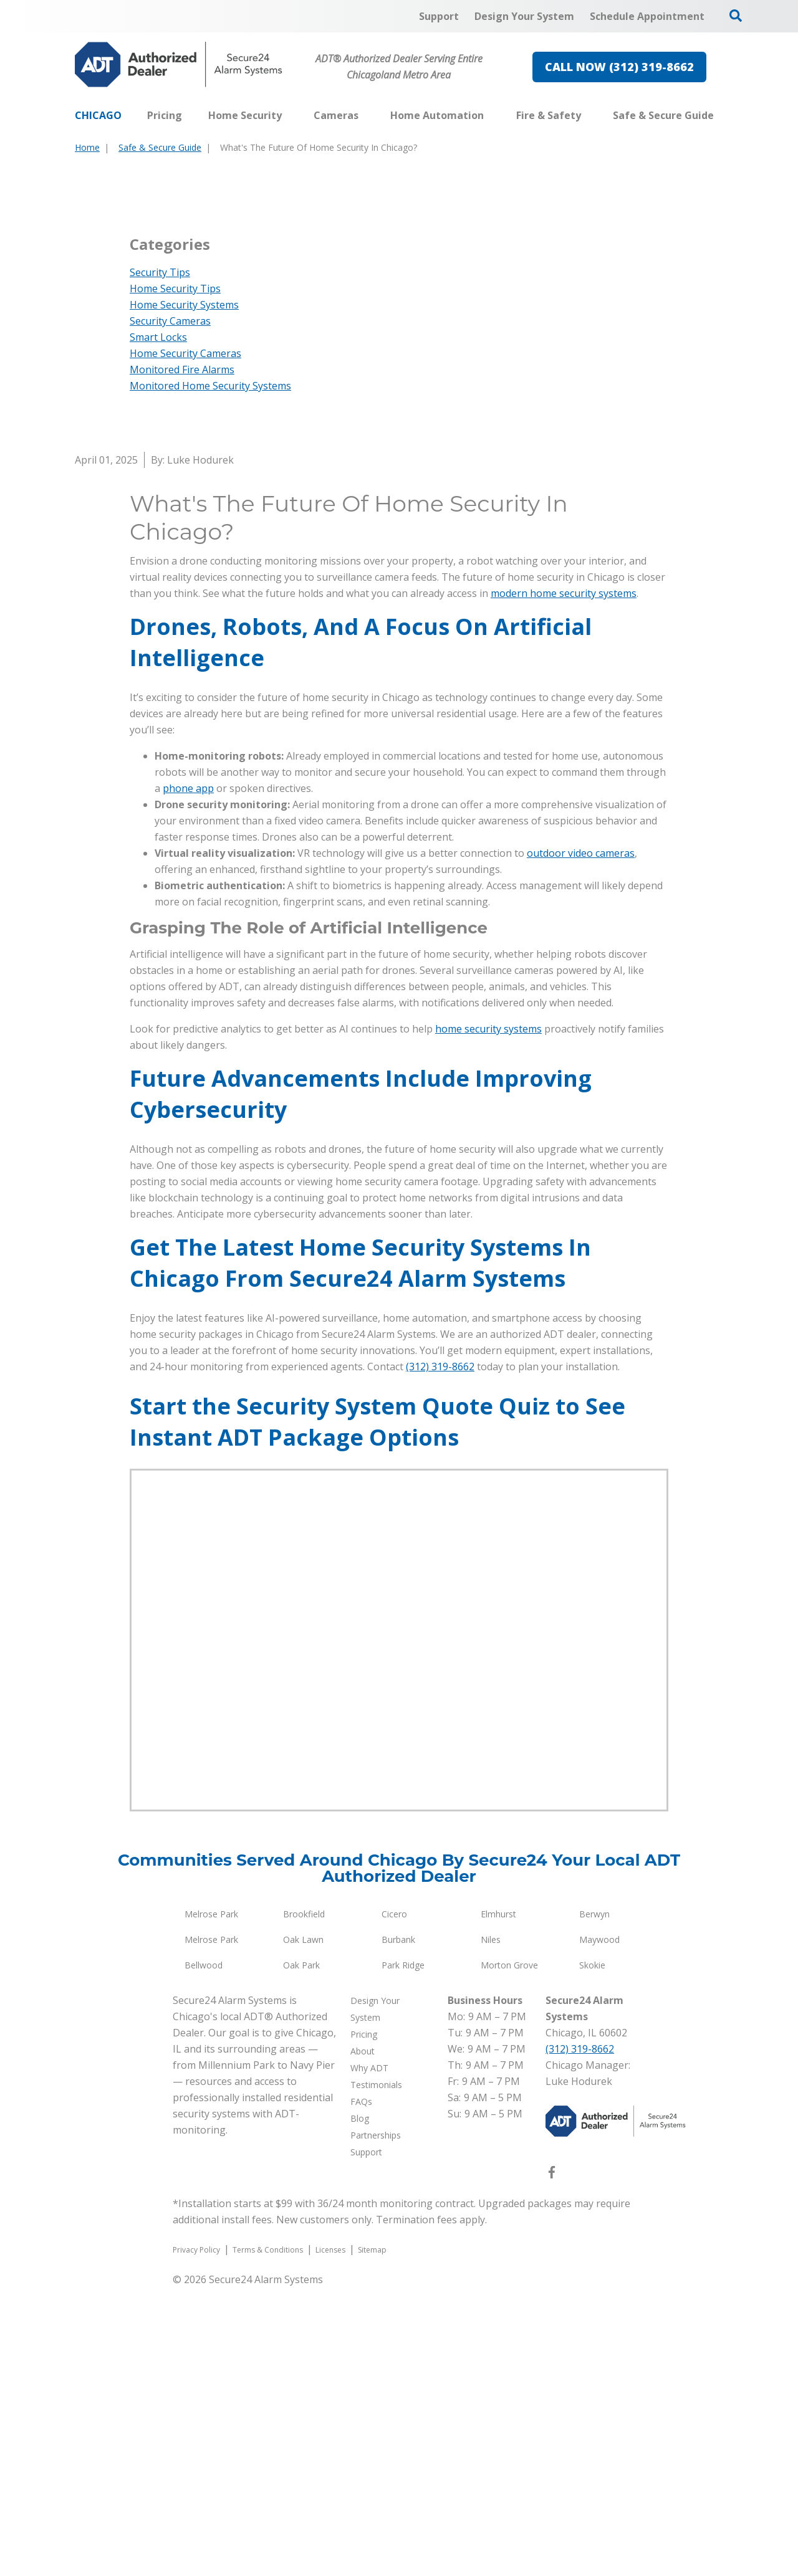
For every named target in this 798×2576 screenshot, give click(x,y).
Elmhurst (498, 2202)
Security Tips (160, 561)
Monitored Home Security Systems (210, 674)
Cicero (394, 2202)
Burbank (398, 2228)
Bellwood (204, 2253)
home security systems (488, 1317)
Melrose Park (211, 2202)
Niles (491, 2228)
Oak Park (301, 2253)
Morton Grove (509, 2253)
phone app (188, 1077)
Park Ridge (403, 2253)
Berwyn (594, 2202)
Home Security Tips (175, 577)
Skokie (592, 2253)
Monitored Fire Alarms (182, 658)
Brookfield (304, 2202)
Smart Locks (158, 625)
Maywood (599, 2228)
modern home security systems (564, 882)
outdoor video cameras (581, 1141)
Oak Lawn (303, 2228)
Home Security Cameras (185, 642)
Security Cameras (170, 609)
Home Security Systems (184, 593)
